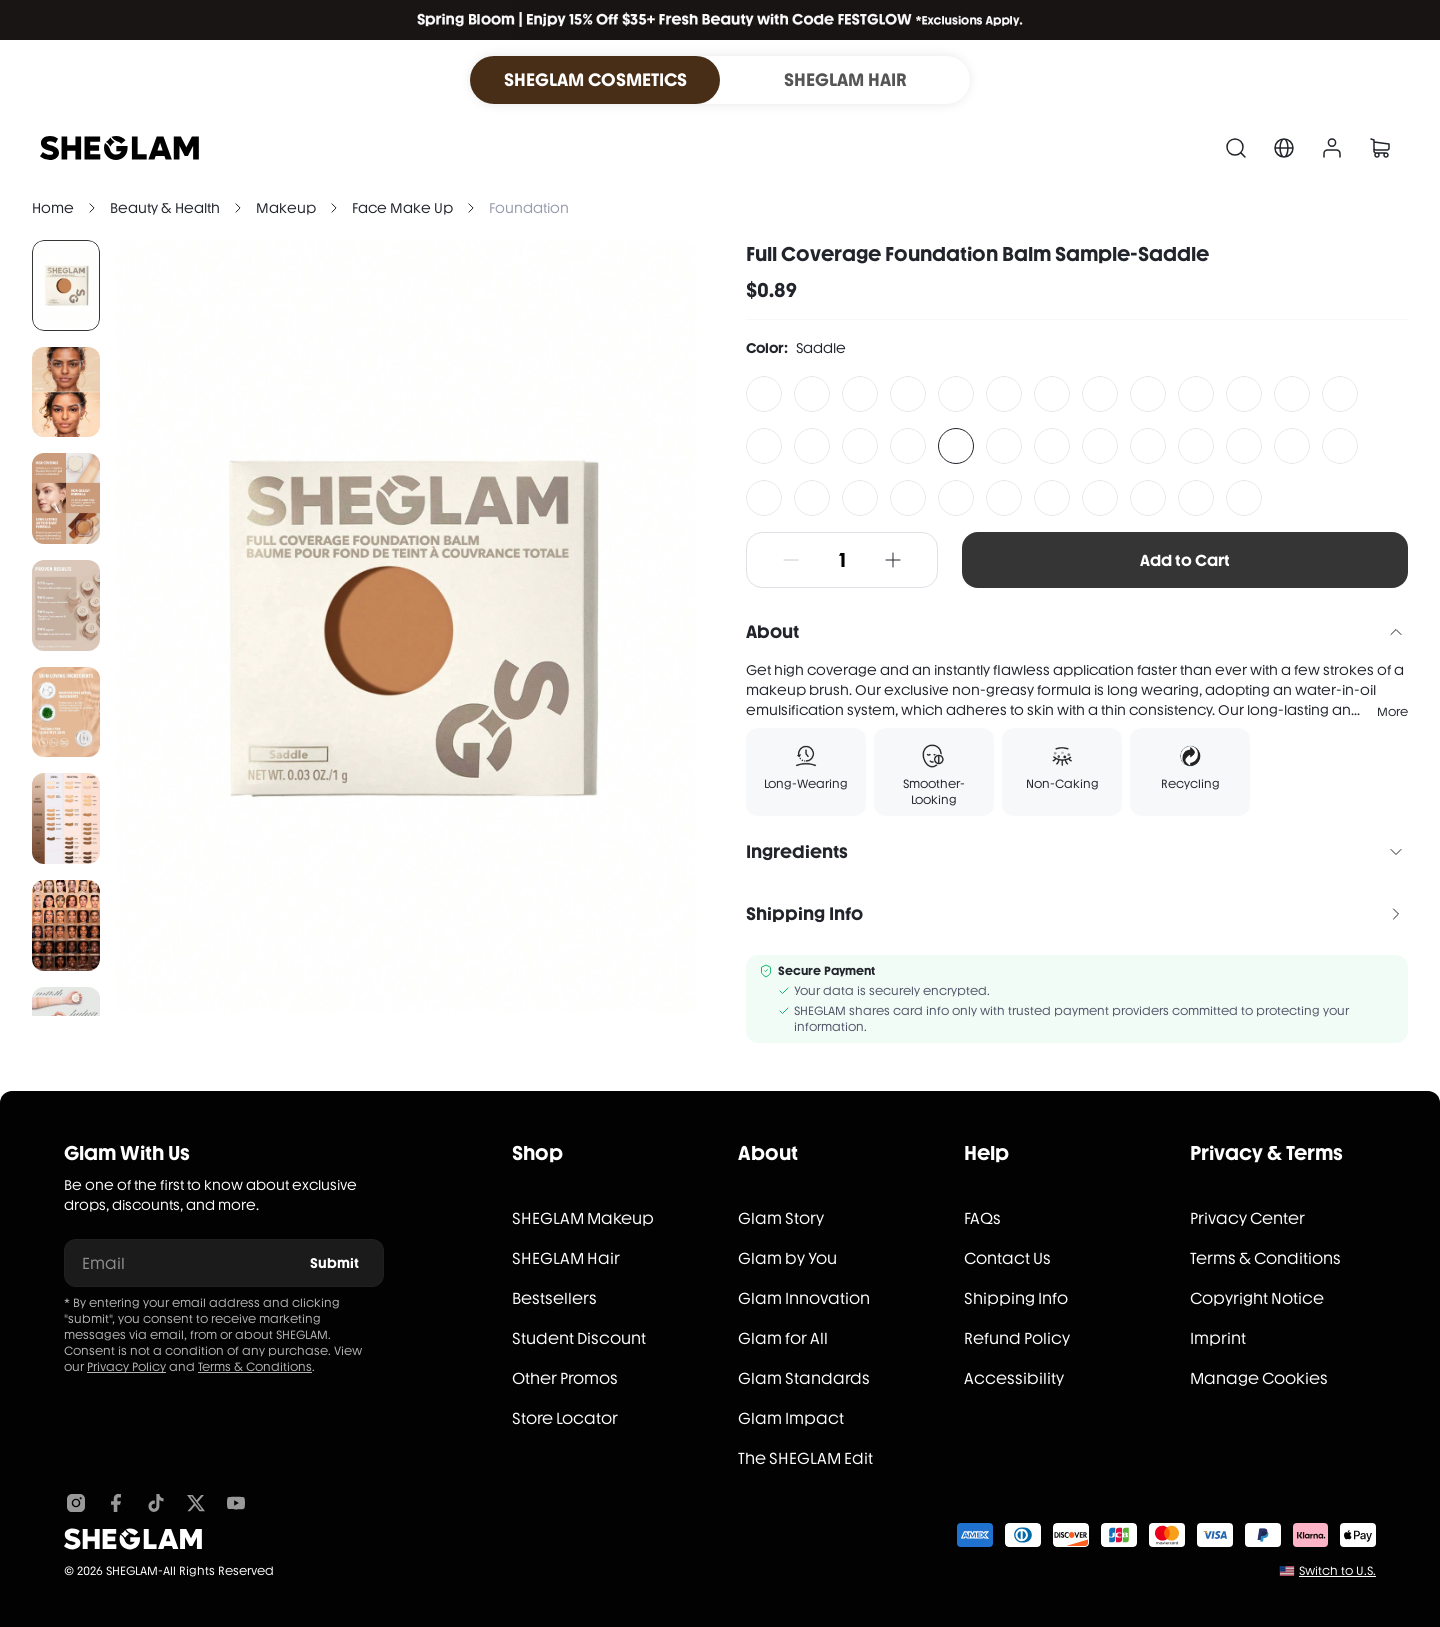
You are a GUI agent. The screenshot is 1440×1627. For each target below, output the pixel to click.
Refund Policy (1017, 1338)
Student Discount (579, 1338)
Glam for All (783, 1338)
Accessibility (1014, 1378)
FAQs (982, 1218)
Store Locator (565, 1418)
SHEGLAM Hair (566, 1258)
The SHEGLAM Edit (805, 1458)
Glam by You (787, 1258)
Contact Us (1007, 1258)
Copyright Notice (1257, 1298)
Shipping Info (1016, 1298)
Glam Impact (791, 1418)
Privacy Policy (126, 1367)
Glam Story (781, 1218)
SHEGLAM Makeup (583, 1218)
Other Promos (565, 1378)
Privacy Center (1247, 1218)
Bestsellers (554, 1298)
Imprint (1218, 1338)
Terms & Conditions (255, 1367)
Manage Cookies (1259, 1378)
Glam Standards (804, 1378)
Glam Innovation (804, 1298)
